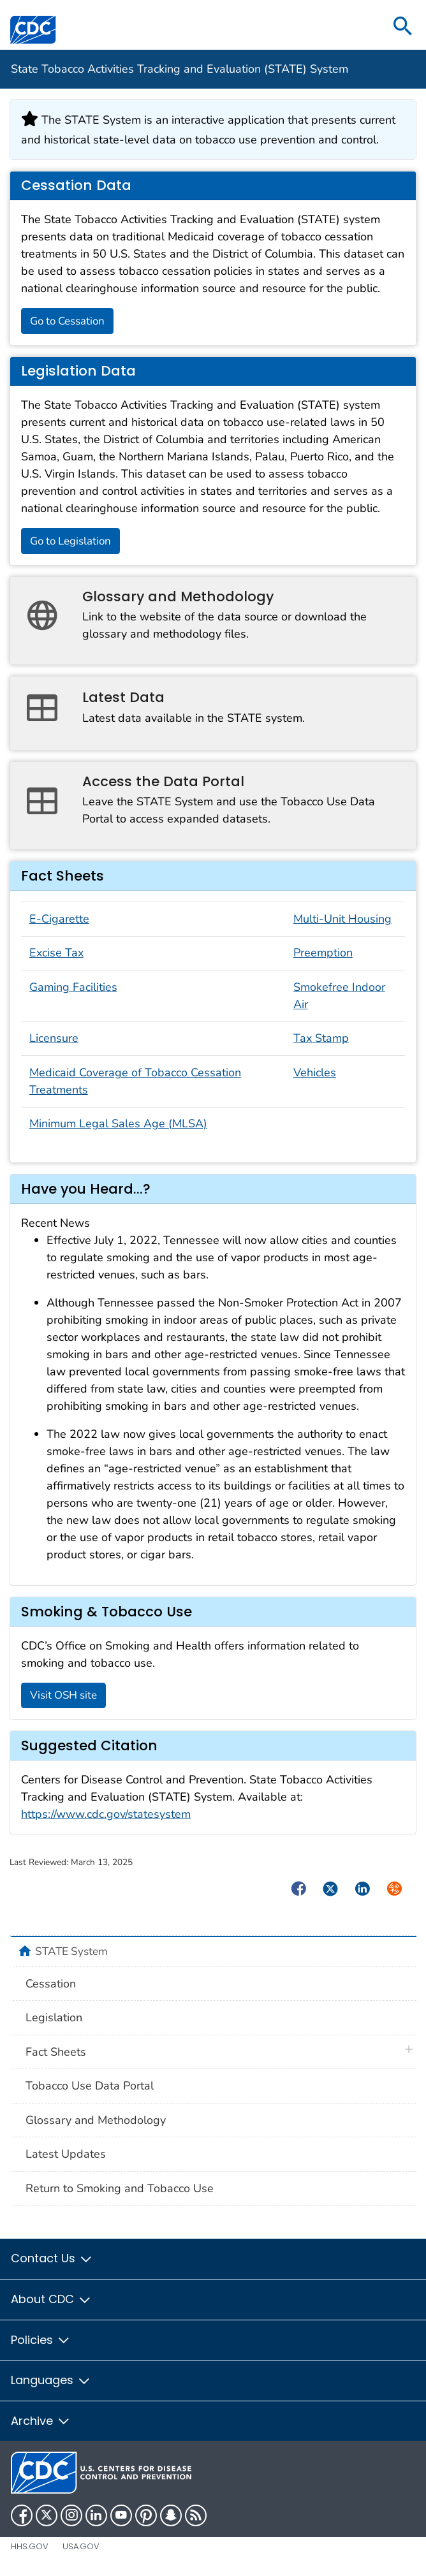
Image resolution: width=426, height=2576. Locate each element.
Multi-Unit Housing (342, 918)
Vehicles (314, 1072)
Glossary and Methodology (96, 2120)
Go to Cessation (67, 321)
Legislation (54, 2017)
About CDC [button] (51, 2299)
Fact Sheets (56, 2052)
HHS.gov (29, 2546)
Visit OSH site (63, 1695)
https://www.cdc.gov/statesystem (106, 1814)
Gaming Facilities (73, 987)
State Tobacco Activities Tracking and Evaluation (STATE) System (179, 69)
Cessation (51, 1983)
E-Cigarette (59, 918)
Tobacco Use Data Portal (90, 2085)
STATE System (71, 1951)
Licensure (53, 1038)
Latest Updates (66, 2154)
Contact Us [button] (52, 2258)
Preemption (323, 952)
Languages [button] (51, 2380)
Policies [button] (41, 2340)
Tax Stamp (321, 1038)
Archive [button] (41, 2421)
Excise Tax (56, 952)
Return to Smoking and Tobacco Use (120, 2188)
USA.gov (80, 2546)
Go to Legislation (70, 541)
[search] (403, 27)
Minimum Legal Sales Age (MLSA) (118, 1123)
